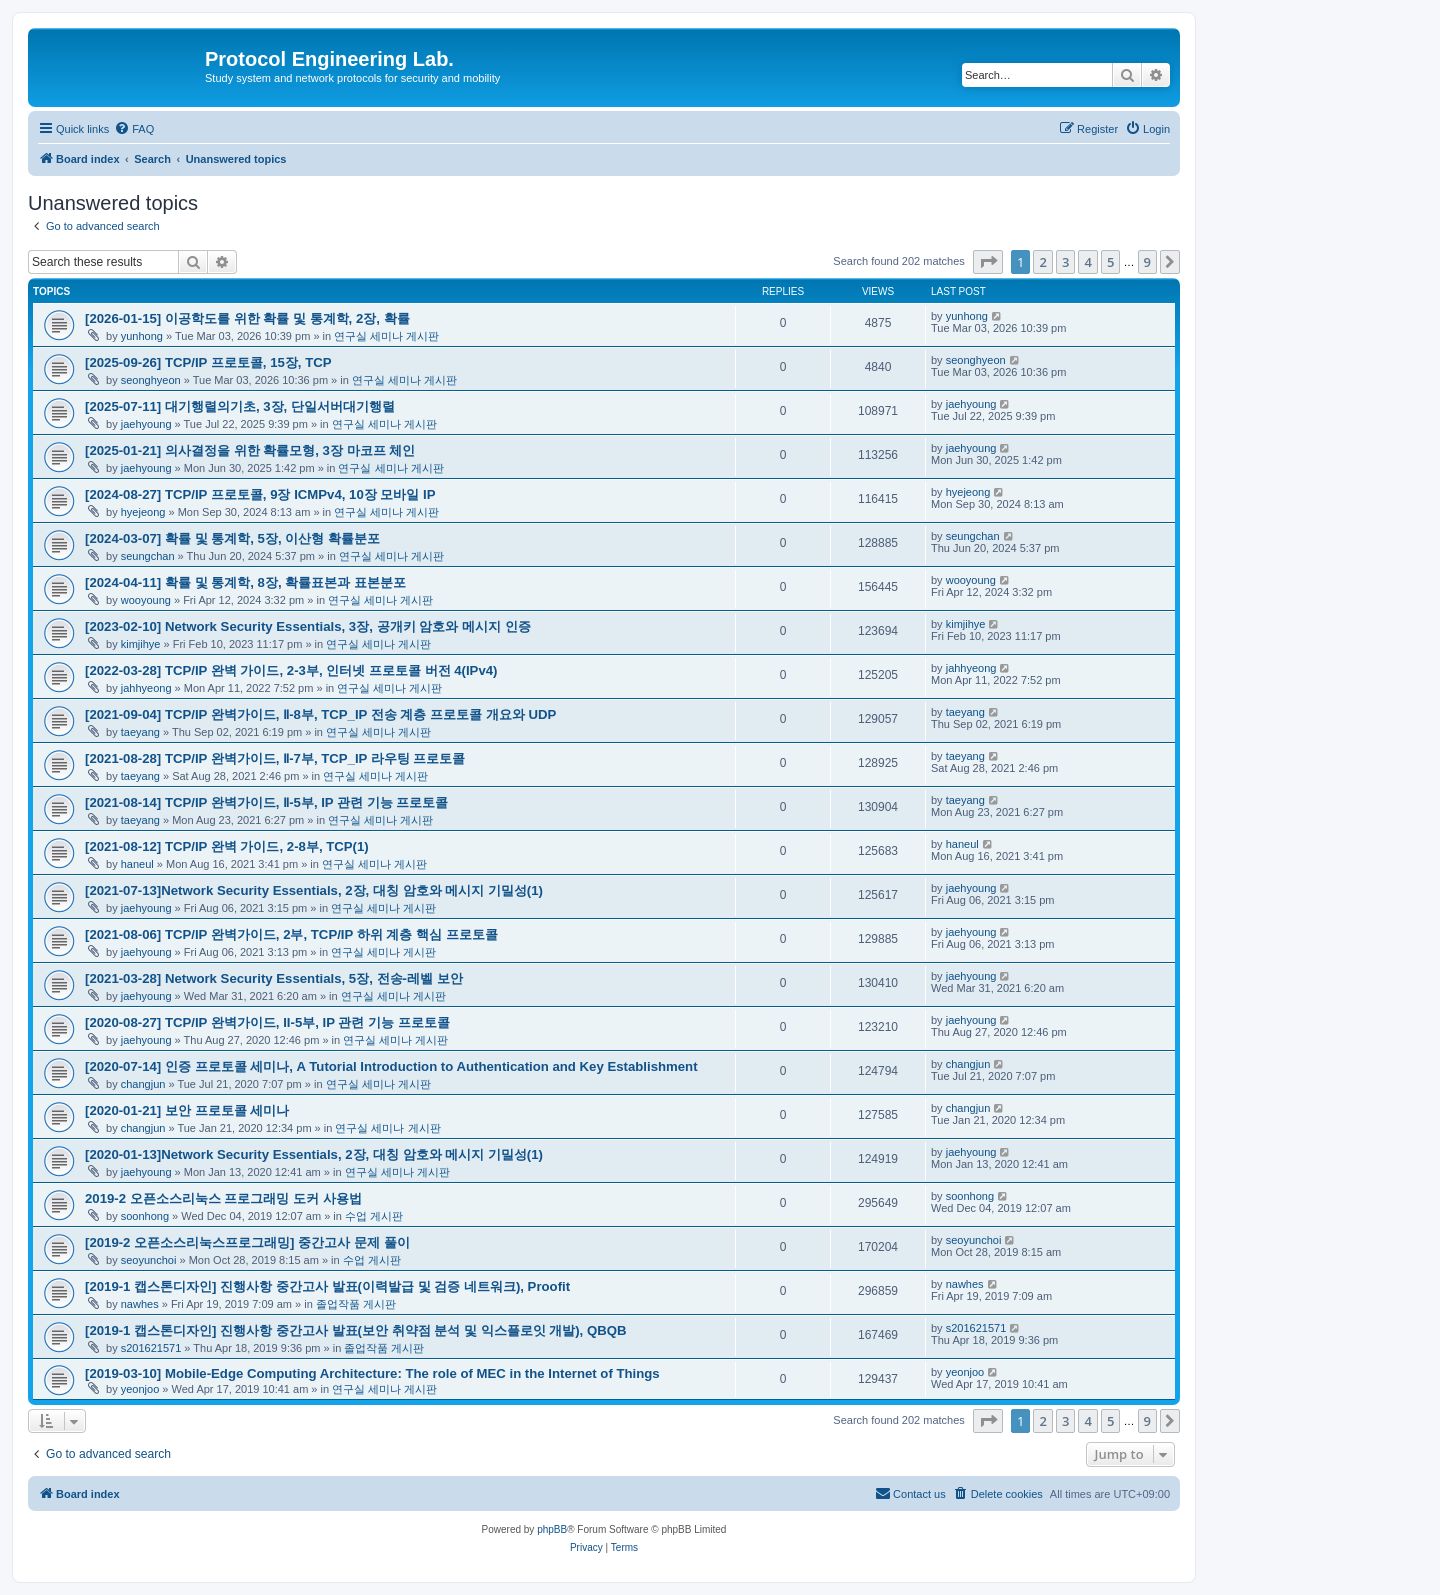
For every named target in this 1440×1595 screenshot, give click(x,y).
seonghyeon (151, 380)
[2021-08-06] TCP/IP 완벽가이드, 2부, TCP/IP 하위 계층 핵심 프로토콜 (291, 934)
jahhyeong (146, 688)
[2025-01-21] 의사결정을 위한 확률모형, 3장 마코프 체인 (250, 450)
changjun (143, 1084)
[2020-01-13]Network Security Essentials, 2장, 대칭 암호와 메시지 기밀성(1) (314, 1154)
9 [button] (1147, 262)
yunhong (142, 336)
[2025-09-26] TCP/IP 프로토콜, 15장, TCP (208, 362)
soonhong (145, 1216)
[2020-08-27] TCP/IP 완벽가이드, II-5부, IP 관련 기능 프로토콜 (267, 1022)
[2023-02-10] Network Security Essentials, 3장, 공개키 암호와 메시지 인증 (308, 626)
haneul (137, 864)
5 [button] (1110, 262)
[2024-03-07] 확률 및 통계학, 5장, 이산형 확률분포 (232, 538)
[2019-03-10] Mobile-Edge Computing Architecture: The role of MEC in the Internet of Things (372, 1373)
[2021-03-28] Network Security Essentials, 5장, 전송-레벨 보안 (274, 978)
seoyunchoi (149, 1260)
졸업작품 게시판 (356, 1304)
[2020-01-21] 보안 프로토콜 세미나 (187, 1110)
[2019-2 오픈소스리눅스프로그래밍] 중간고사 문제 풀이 (247, 1242)
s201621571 (151, 1348)
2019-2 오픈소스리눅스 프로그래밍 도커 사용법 (223, 1198)
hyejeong (143, 512)
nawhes (140, 1304)
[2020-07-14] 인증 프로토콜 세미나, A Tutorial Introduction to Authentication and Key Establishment (391, 1066)
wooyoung (146, 600)
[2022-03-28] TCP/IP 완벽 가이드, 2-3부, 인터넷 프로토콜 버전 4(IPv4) (291, 670)
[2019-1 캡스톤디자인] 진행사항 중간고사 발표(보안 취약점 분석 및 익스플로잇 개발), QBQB (356, 1330)
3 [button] (1065, 262)
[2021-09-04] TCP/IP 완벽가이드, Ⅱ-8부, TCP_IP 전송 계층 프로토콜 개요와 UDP (320, 714)
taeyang (140, 732)
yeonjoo (140, 1389)
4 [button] (1087, 262)
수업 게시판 (374, 1216)
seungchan (148, 556)
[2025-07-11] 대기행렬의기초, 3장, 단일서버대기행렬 (240, 406)
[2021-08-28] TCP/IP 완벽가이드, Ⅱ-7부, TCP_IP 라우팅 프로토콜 (275, 758)
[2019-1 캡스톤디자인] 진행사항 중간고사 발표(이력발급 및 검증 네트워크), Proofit (327, 1286)
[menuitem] (134, 129)
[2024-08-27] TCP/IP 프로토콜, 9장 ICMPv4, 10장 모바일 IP (260, 494)
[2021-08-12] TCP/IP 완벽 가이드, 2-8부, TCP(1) (227, 846)
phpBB (552, 1529)
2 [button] (1042, 262)
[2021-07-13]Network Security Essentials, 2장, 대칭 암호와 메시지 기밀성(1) (314, 890)
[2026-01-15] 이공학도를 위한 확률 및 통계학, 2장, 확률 (247, 318)
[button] (988, 262)
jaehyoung (146, 424)
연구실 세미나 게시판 (386, 336)
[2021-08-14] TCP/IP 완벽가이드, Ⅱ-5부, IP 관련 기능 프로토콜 (266, 802)
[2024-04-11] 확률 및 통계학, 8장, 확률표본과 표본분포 (245, 582)
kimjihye (141, 644)
